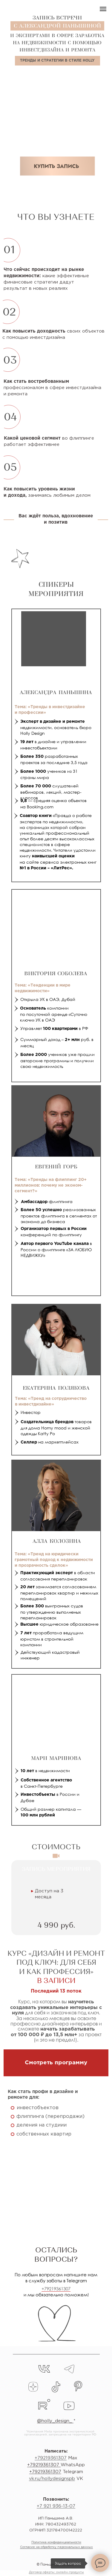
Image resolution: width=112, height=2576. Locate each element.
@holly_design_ (55, 2421)
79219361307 (45, 2465)
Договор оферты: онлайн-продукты (56, 2572)
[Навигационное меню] (103, 9)
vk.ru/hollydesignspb (52, 2479)
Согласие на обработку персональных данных (56, 2547)
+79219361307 (56, 2288)
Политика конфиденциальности (56, 2542)
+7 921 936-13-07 (56, 2506)
